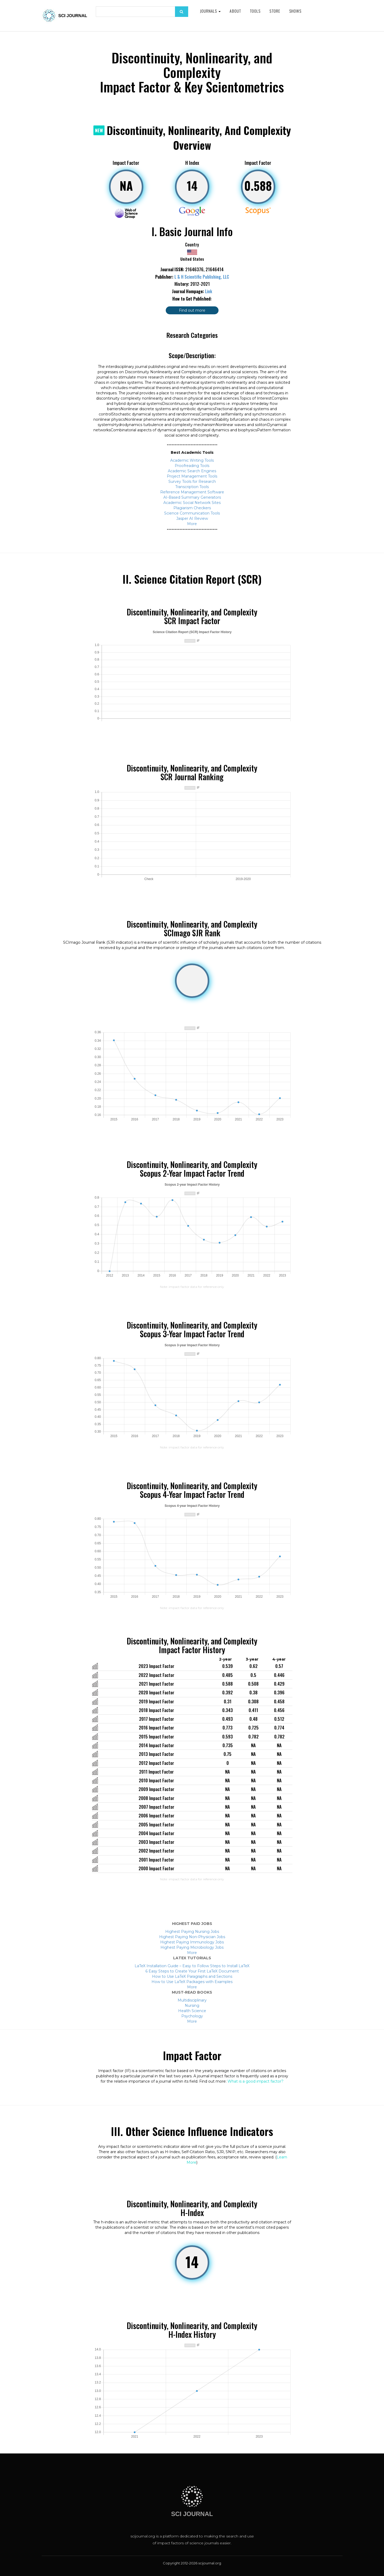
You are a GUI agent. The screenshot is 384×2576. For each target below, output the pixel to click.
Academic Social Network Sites (192, 502)
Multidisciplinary (192, 2000)
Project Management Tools (192, 476)
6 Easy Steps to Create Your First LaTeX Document (192, 1971)
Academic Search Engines (192, 471)
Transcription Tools (192, 486)
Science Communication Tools (192, 513)
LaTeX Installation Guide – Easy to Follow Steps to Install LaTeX (192, 1965)
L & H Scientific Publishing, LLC (201, 277)
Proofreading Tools (192, 465)
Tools (255, 11)
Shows (295, 11)
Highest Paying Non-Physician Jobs (192, 1936)
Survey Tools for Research (192, 481)
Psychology (192, 2016)
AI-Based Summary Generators (192, 497)
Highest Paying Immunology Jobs (192, 1942)
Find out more (192, 310)
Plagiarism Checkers (192, 508)
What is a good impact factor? (255, 2081)
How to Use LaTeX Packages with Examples (192, 1981)
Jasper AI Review (192, 518)
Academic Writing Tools (192, 460)
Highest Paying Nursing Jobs (192, 1931)
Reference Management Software (192, 492)
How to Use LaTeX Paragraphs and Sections (192, 1976)
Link (208, 291)
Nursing (192, 2005)
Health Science (192, 2010)
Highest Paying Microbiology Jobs (192, 1947)
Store (274, 11)
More (192, 523)
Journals (210, 11)
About (235, 11)
